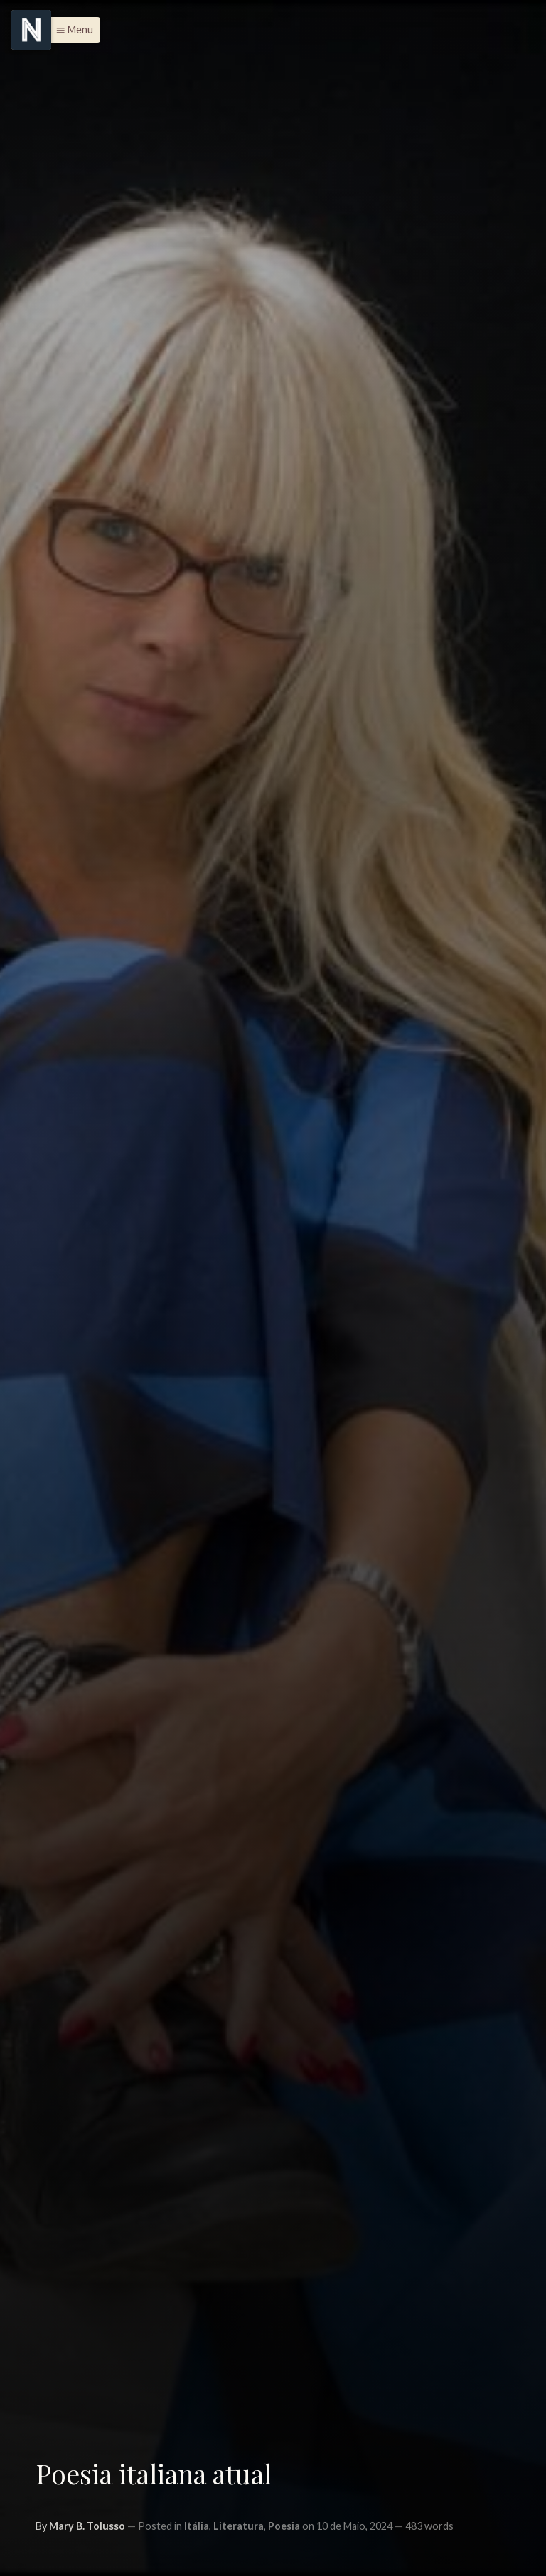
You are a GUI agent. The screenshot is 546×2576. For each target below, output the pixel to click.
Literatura (238, 2526)
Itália (196, 2526)
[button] (70, 30)
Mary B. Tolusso (87, 2526)
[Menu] (31, 30)
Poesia (284, 2526)
